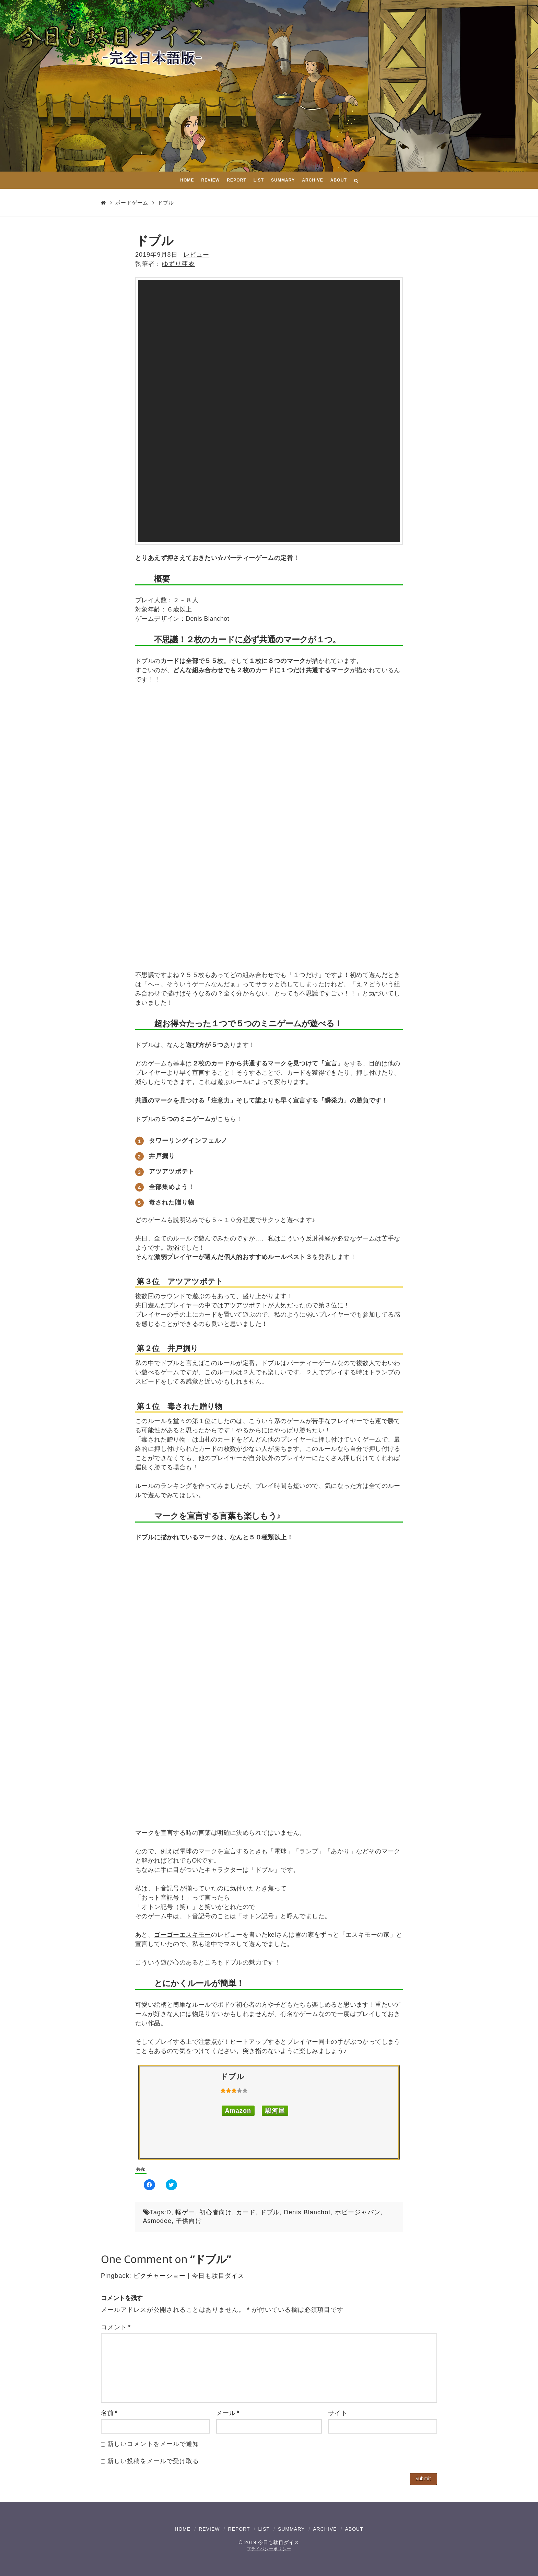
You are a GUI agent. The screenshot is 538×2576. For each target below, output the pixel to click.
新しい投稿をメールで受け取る (153, 2461)
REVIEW (209, 2529)
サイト (338, 2413)
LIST (264, 2529)
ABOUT (354, 2529)
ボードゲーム (131, 203)
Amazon (238, 2110)
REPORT (239, 2529)
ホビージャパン (358, 2212)
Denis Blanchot (307, 2212)
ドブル (165, 203)
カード (246, 2212)
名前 (109, 2413)
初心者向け (215, 2212)
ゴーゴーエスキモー (182, 1934)
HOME (182, 2529)
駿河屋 (275, 2110)
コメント (116, 2327)
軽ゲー (185, 2212)
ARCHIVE (325, 2529)
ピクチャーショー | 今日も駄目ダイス (188, 2275)
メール (227, 2413)
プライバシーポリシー (269, 2548)
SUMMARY (291, 2529)
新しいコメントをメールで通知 (153, 2443)
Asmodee (157, 2220)
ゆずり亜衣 (178, 263)
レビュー (196, 254)
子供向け (189, 2220)
